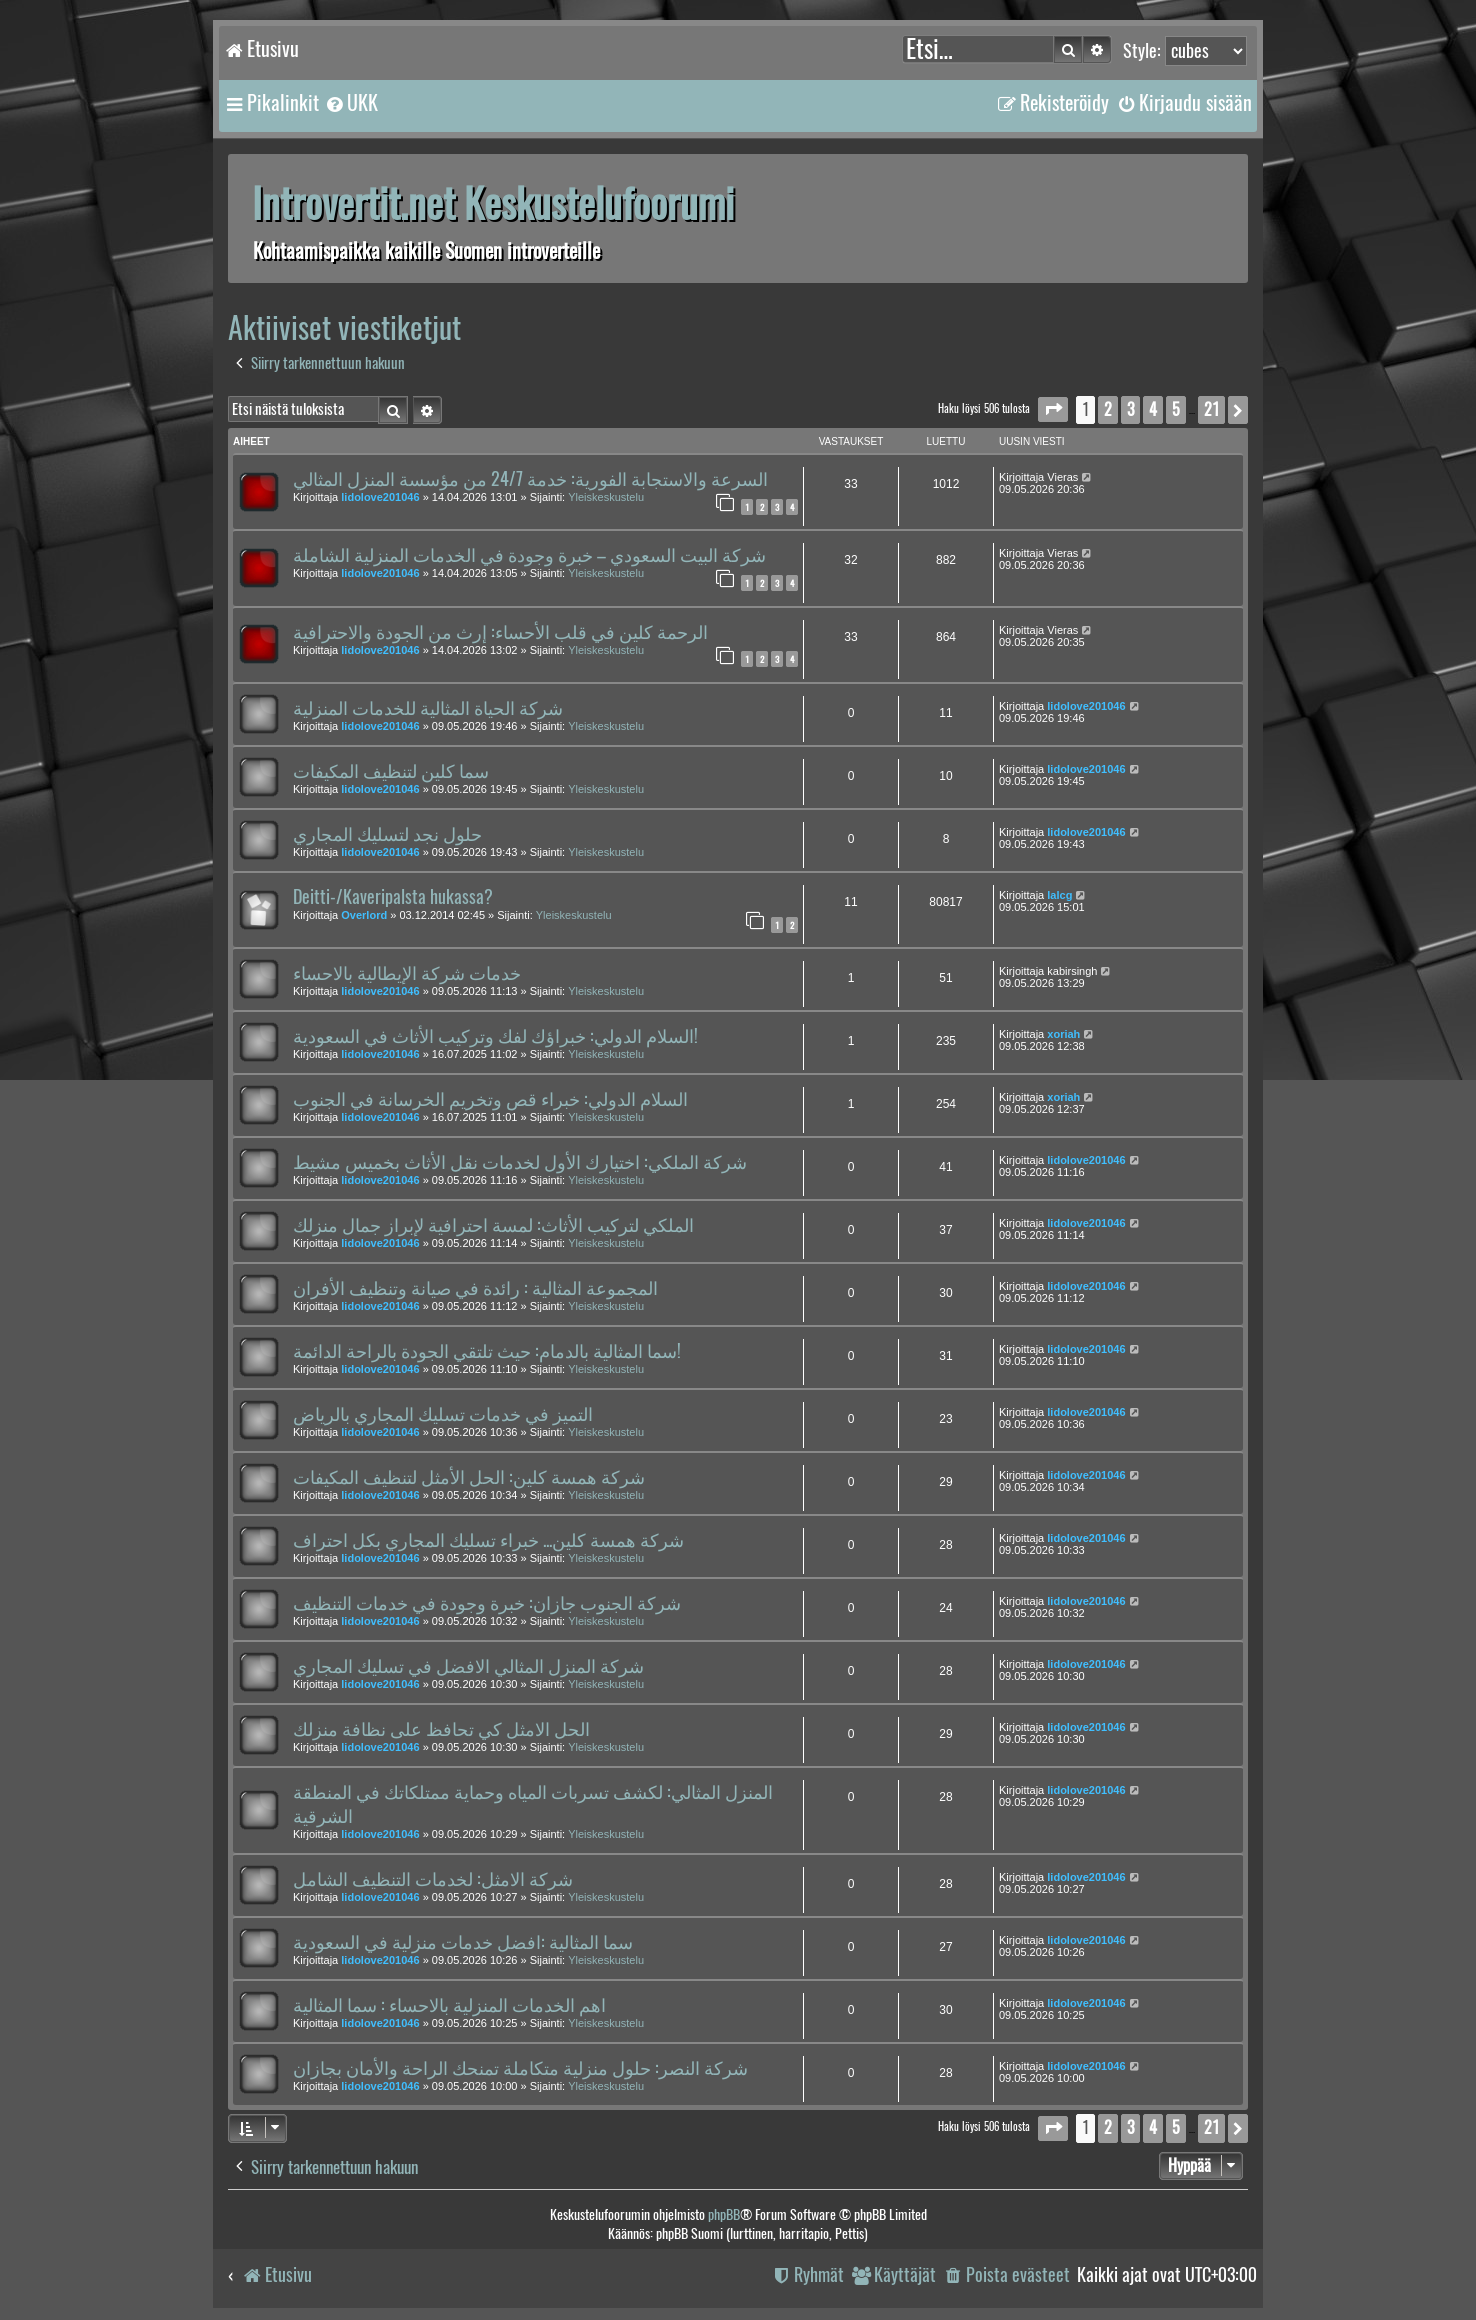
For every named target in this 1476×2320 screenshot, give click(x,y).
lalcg (1059, 895)
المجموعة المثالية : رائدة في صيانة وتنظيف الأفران (475, 1288)
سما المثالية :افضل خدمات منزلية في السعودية (463, 1942)
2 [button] (1108, 409)
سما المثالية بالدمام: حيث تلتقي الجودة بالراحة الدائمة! (487, 1351)
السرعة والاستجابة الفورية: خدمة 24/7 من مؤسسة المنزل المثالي (530, 479)
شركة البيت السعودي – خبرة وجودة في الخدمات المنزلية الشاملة (529, 555)
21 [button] (1211, 409)
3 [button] (1130, 409)
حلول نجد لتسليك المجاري (387, 834)
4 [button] (1153, 409)
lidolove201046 (380, 497)
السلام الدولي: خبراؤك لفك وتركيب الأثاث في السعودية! (495, 1036)
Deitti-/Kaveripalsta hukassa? (393, 897)
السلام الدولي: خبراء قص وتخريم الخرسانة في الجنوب (490, 1099)
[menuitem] (351, 103)
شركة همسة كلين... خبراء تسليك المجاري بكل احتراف (488, 1540)
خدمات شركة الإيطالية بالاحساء (407, 973)
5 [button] (1176, 409)
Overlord (364, 915)
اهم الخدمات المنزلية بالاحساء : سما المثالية (449, 2005)
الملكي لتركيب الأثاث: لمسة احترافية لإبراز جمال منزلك (493, 1225)
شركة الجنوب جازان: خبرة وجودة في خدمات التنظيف (487, 1603)
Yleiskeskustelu (606, 497)
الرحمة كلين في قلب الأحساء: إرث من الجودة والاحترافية (500, 632)
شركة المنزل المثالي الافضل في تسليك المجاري (468, 1666)
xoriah (1063, 1034)
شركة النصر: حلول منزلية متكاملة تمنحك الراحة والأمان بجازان (520, 2068)
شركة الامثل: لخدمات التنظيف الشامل (433, 1879)
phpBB (724, 2214)
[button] (1053, 409)
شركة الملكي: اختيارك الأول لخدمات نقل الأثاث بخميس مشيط (520, 1162)
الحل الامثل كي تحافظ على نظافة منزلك (441, 1729)
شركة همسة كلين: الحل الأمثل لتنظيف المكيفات (469, 1477)
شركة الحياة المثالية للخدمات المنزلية (428, 708)
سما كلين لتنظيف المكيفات (391, 771)
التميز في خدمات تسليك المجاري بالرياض (443, 1414)
